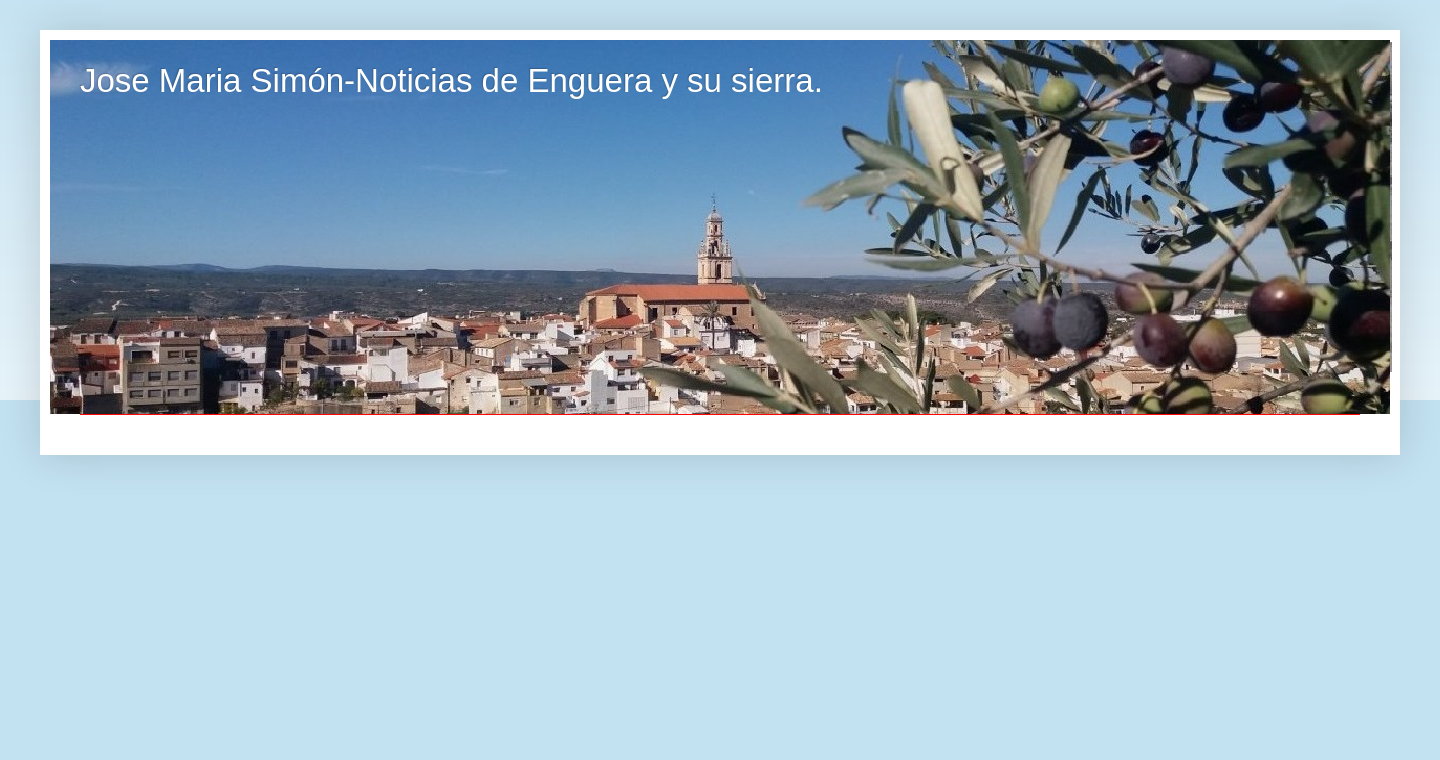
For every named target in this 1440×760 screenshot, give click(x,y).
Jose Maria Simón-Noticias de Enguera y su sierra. (451, 80)
